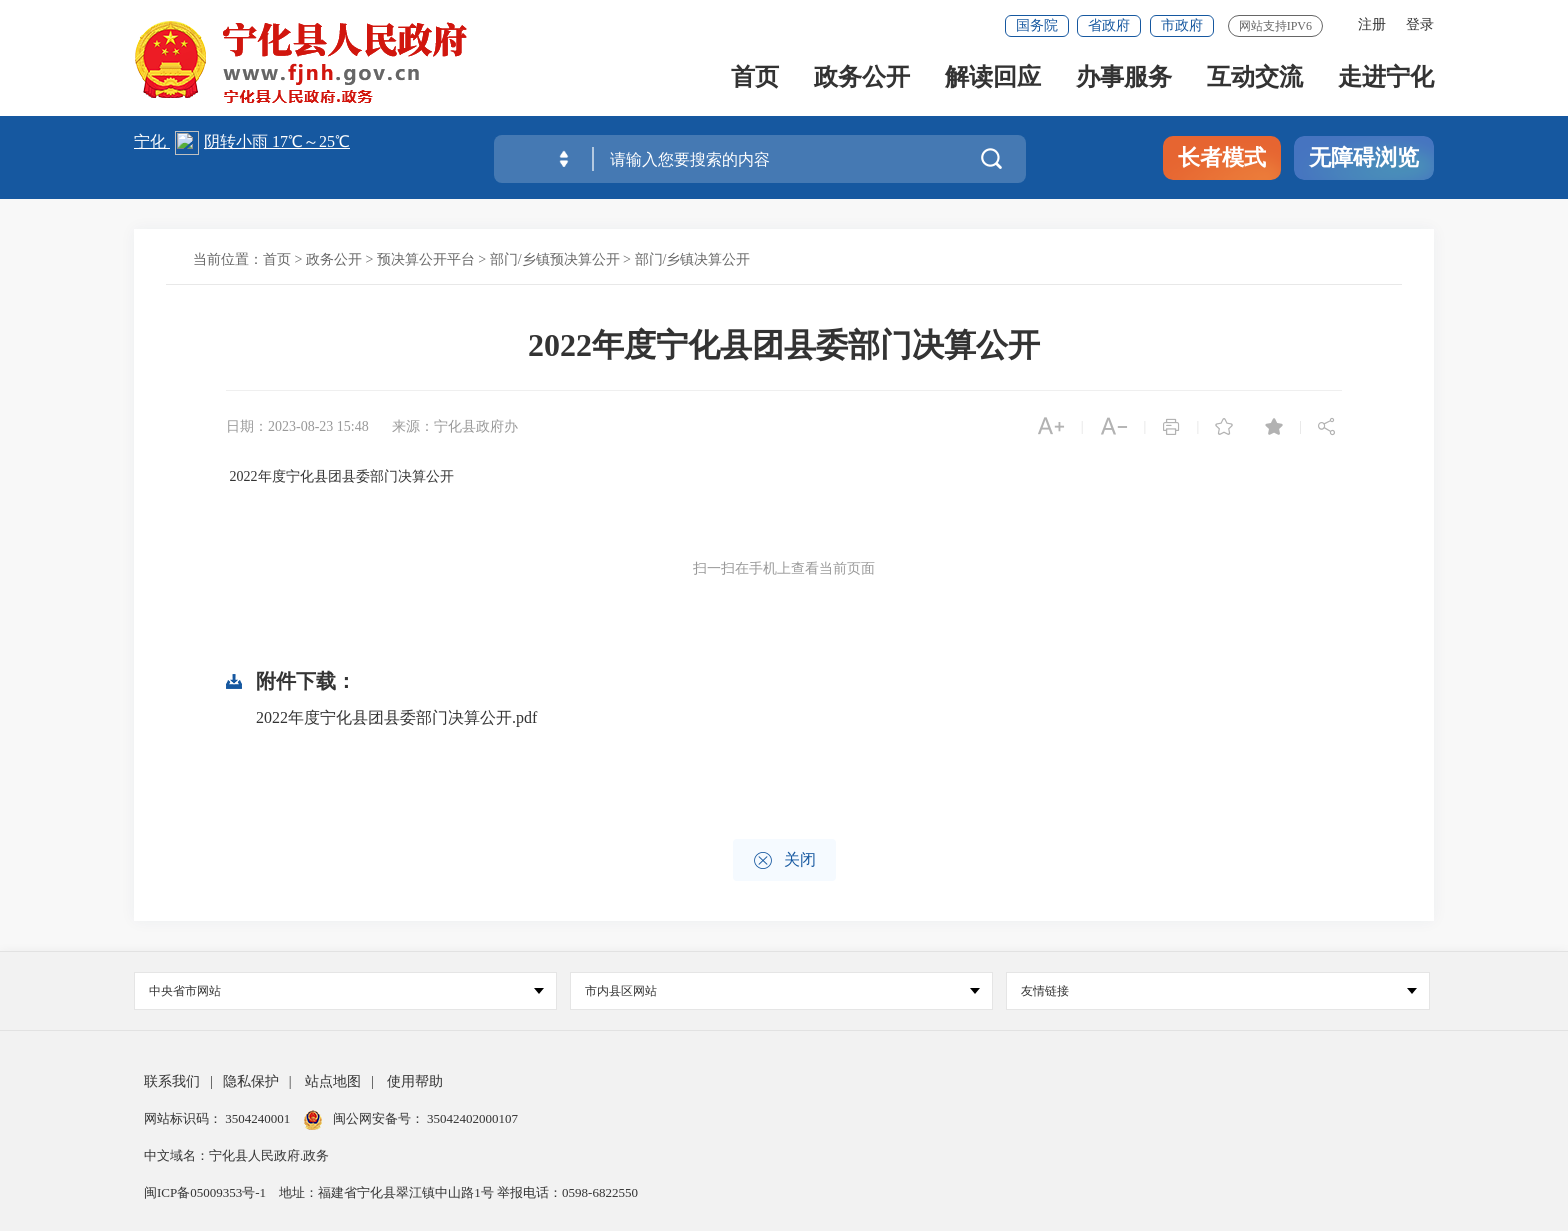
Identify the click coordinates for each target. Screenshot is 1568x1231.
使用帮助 (415, 1081)
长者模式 (1222, 157)
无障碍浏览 (1364, 157)
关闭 (784, 860)
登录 (1420, 24)
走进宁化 (1386, 81)
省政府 (1109, 25)
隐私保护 (251, 1081)
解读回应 (993, 81)
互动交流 (1255, 81)
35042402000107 (471, 1118)
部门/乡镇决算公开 (693, 259)
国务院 (1037, 25)
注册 (1372, 24)
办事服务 (1124, 81)
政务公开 (862, 81)
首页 (755, 81)
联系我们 (172, 1081)
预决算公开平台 (426, 259)
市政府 (1182, 25)
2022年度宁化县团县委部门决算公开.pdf (396, 717)
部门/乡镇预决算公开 (555, 259)
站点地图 (333, 1081)
